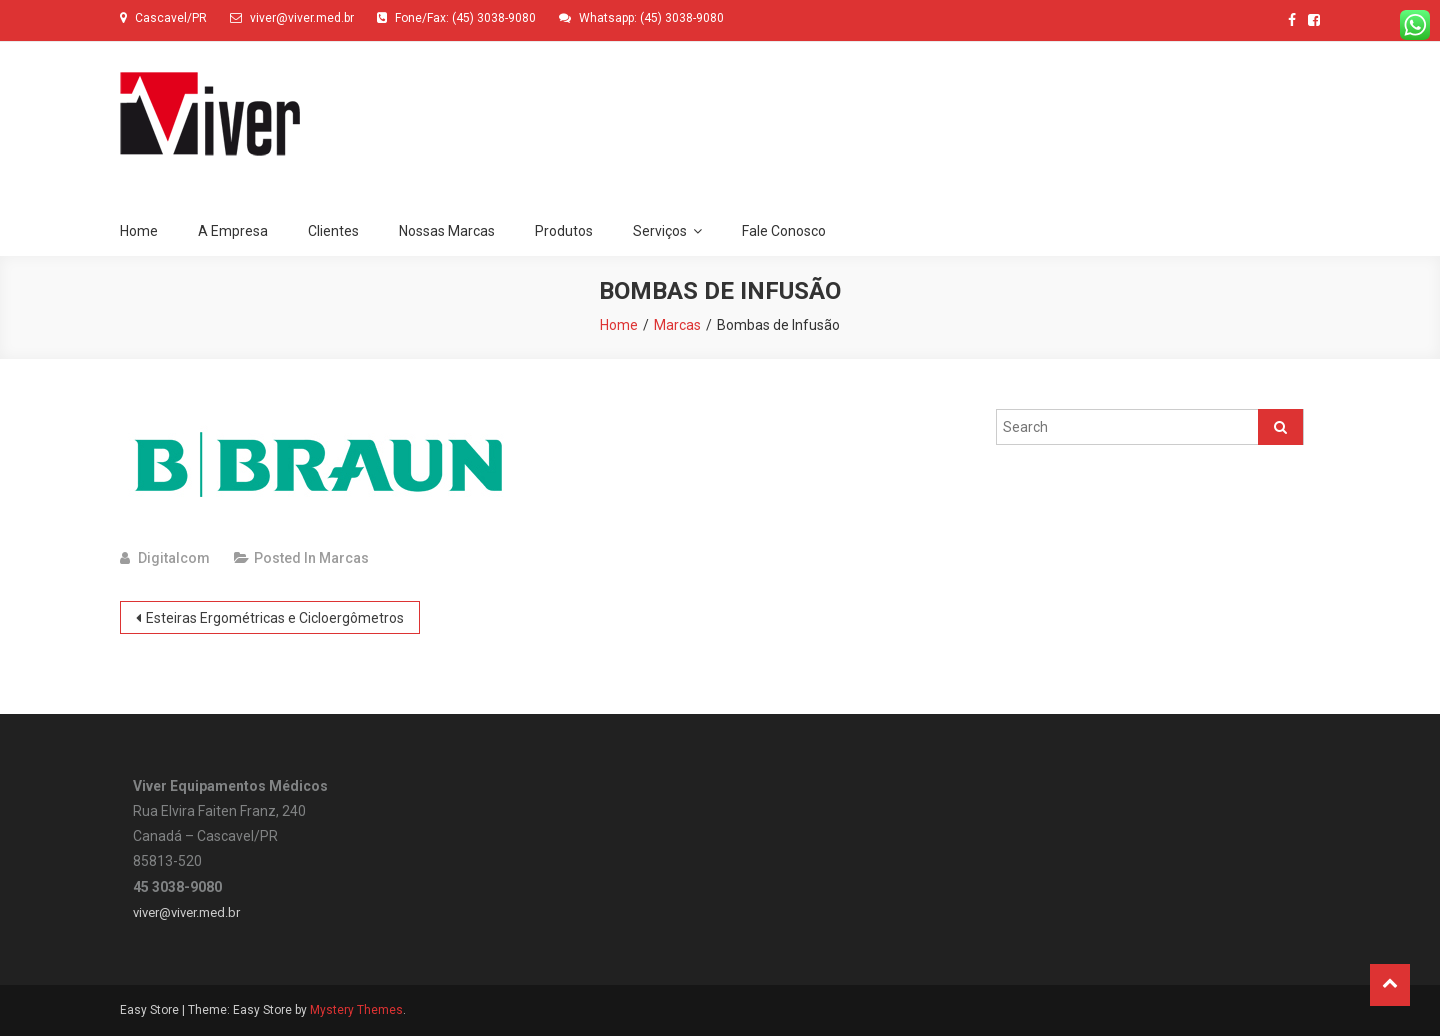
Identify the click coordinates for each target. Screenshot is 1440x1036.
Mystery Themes (356, 1010)
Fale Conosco (784, 231)
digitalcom (174, 558)
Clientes (333, 231)
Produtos (564, 231)
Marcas (344, 558)
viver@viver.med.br (186, 912)
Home (139, 231)
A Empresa (233, 231)
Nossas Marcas (447, 231)
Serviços (660, 231)
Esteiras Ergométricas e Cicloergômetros (275, 618)
